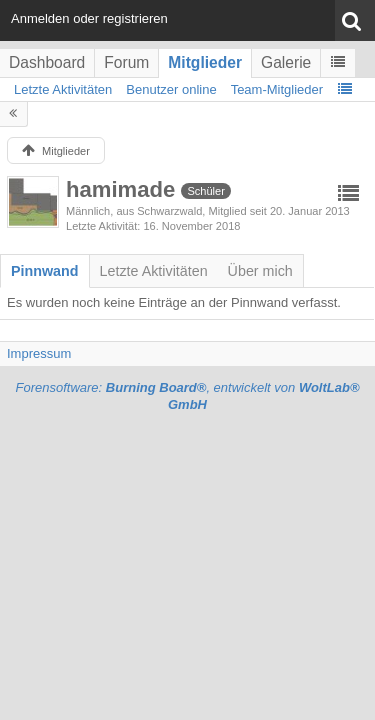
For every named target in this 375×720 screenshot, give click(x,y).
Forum (126, 62)
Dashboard (47, 62)
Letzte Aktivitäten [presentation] (154, 271)
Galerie (286, 62)
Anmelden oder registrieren (89, 18)
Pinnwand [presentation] (45, 271)
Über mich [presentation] (260, 271)
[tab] (45, 271)
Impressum (39, 353)
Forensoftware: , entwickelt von (187, 396)
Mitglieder (205, 62)
